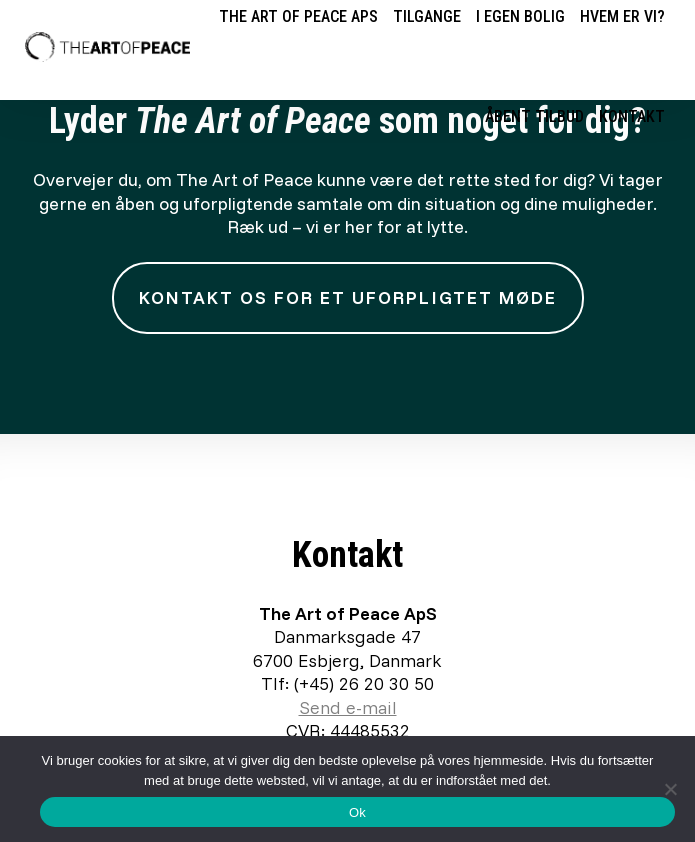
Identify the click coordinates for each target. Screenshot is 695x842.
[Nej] (670, 789)
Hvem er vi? (622, 16)
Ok (357, 812)
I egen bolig (520, 16)
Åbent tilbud (534, 116)
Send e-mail (348, 707)
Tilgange (427, 16)
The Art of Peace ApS (298, 16)
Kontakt (632, 116)
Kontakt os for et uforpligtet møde (348, 297)
